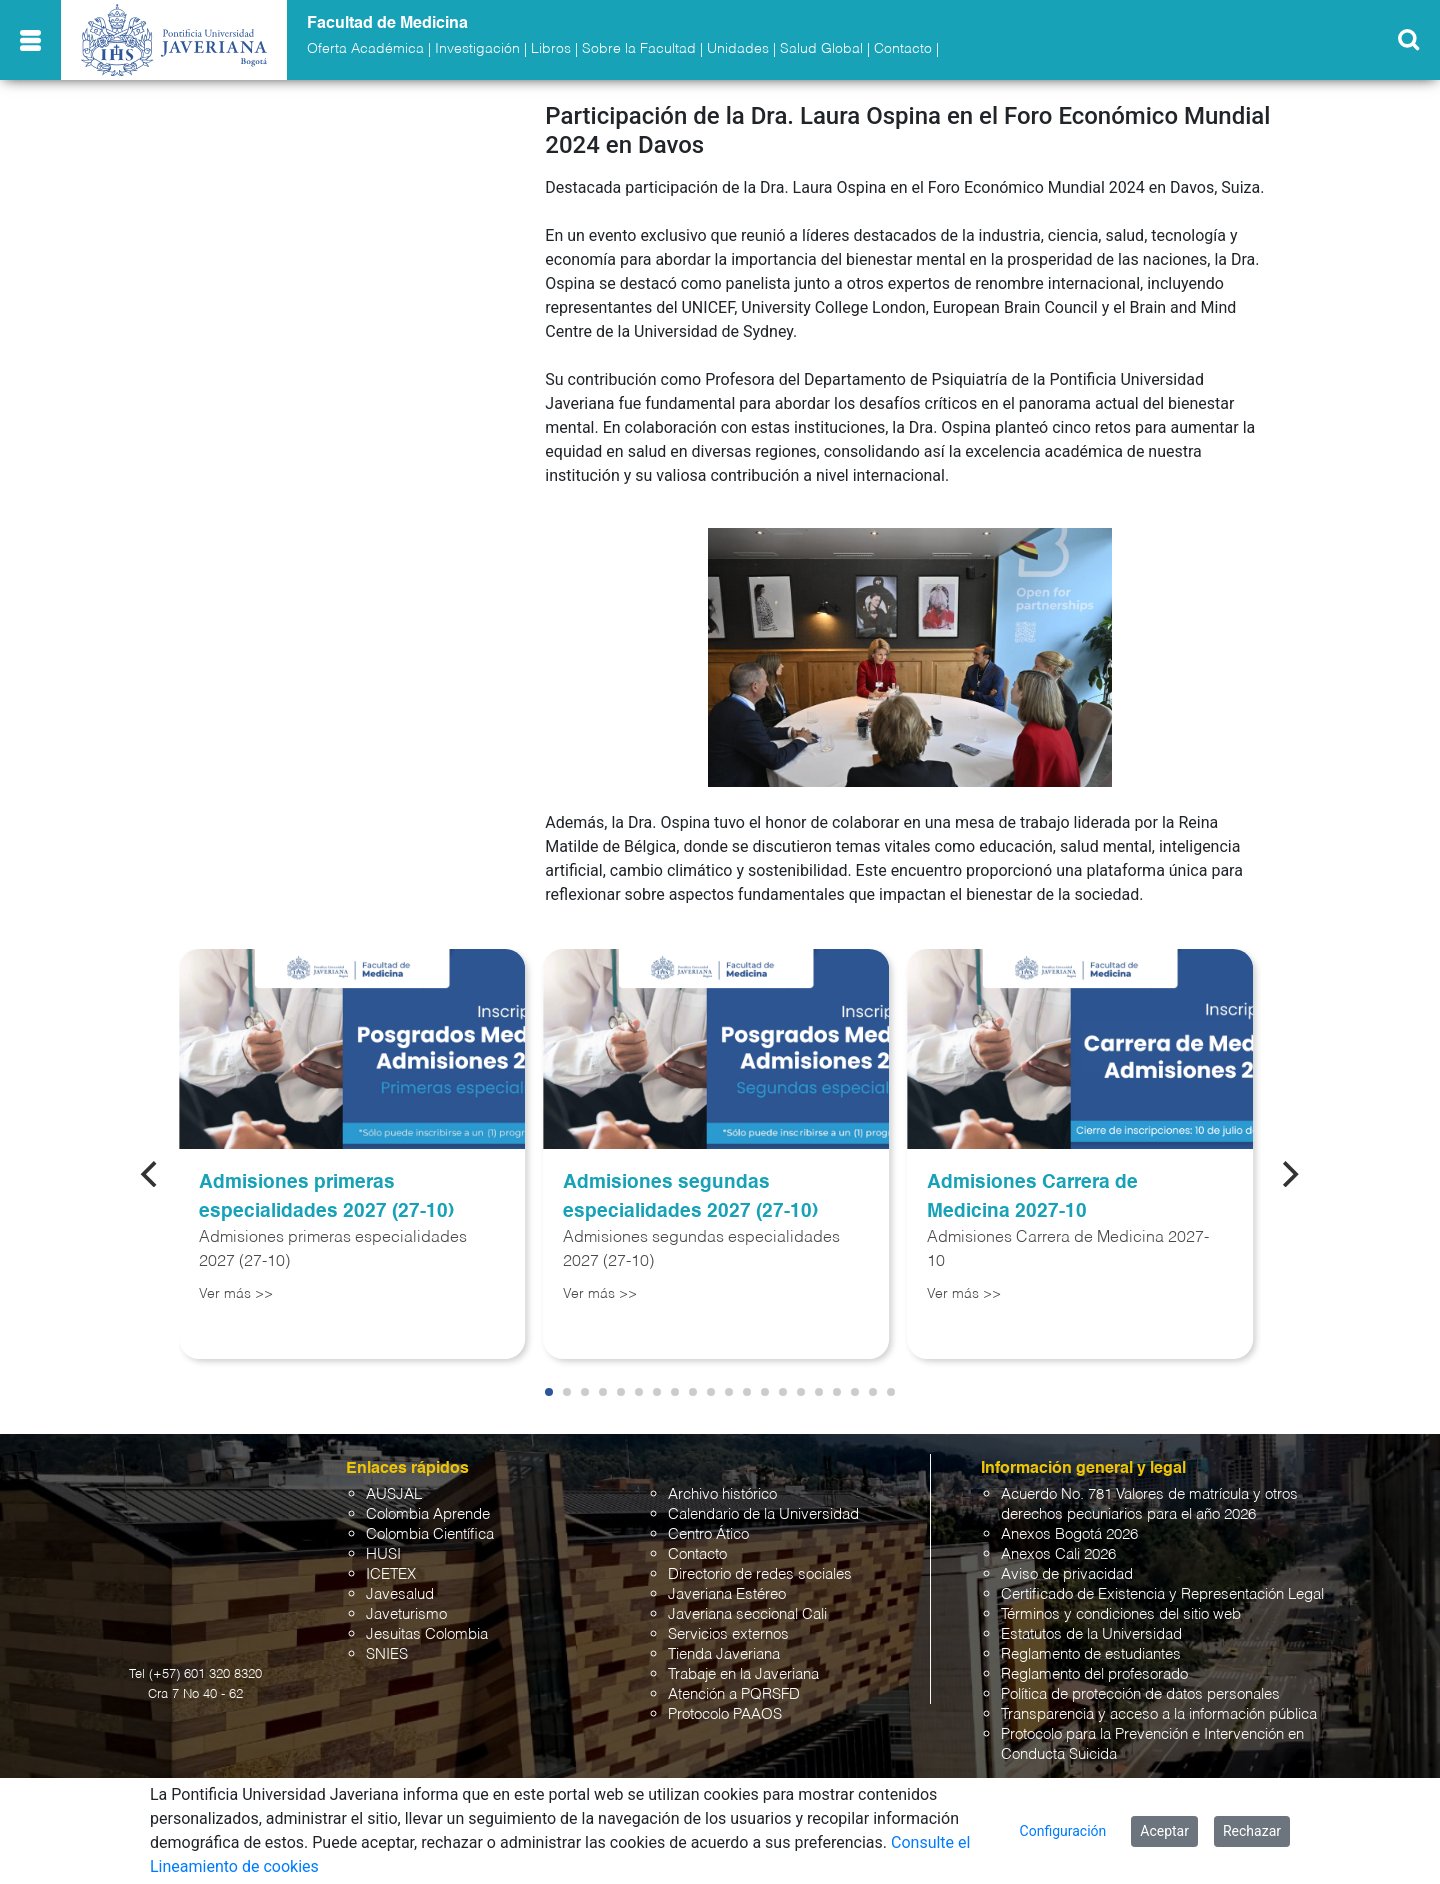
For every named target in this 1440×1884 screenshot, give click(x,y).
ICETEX (391, 1574)
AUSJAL (394, 1494)
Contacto (903, 49)
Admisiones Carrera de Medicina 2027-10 (1032, 1197)
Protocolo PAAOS (725, 1714)
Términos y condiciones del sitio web (1121, 1614)
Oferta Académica (365, 49)
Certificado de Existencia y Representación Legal (1162, 1594)
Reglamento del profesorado (1094, 1674)
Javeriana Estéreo (727, 1594)
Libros (551, 49)
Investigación (477, 49)
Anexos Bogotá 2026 (1069, 1534)
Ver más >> (236, 1294)
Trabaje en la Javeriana (743, 1674)
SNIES (387, 1654)
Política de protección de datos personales (1140, 1694)
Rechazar (1252, 1831)
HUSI (383, 1554)
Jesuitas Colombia (427, 1634)
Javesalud (400, 1594)
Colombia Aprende (428, 1514)
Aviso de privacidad (1067, 1574)
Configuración (1063, 1831)
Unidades (738, 49)
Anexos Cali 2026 (1058, 1554)
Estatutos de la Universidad (1091, 1634)
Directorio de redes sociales (760, 1574)
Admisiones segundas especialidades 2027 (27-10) (690, 1197)
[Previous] (151, 1174)
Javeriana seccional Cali (747, 1614)
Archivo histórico (722, 1494)
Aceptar (1164, 1831)
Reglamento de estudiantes (1091, 1654)
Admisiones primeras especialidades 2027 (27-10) (326, 1197)
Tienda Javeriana (724, 1654)
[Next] (1289, 1174)
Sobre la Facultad (639, 49)
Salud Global (821, 49)
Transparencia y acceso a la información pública (1159, 1714)
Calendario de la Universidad (763, 1514)
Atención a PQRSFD (734, 1694)
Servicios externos (728, 1634)
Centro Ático (708, 1534)
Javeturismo (406, 1614)
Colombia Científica (430, 1534)
